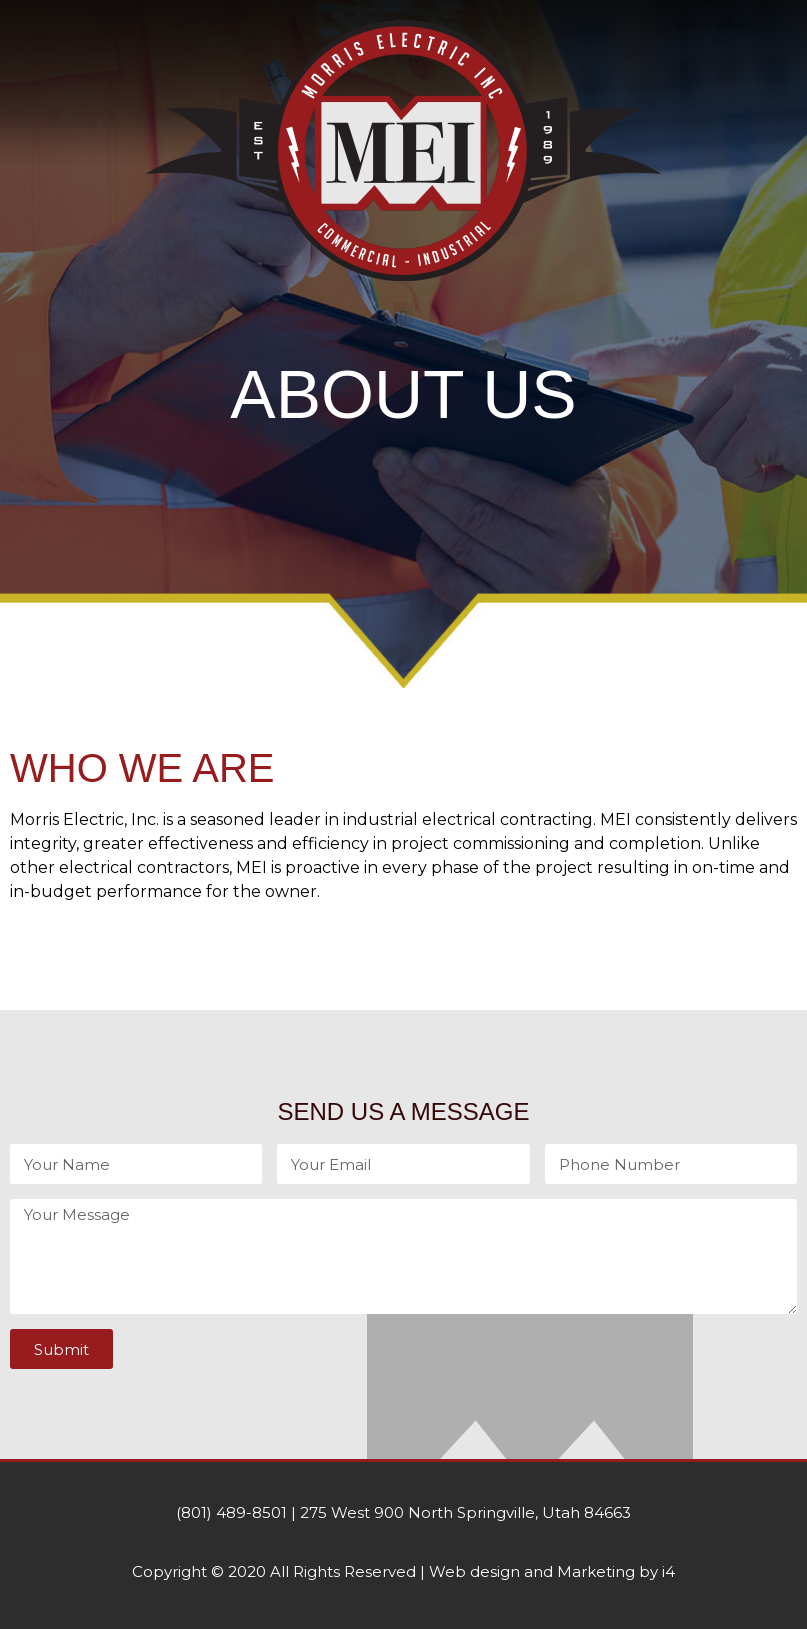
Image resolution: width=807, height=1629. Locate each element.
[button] (403, 318)
